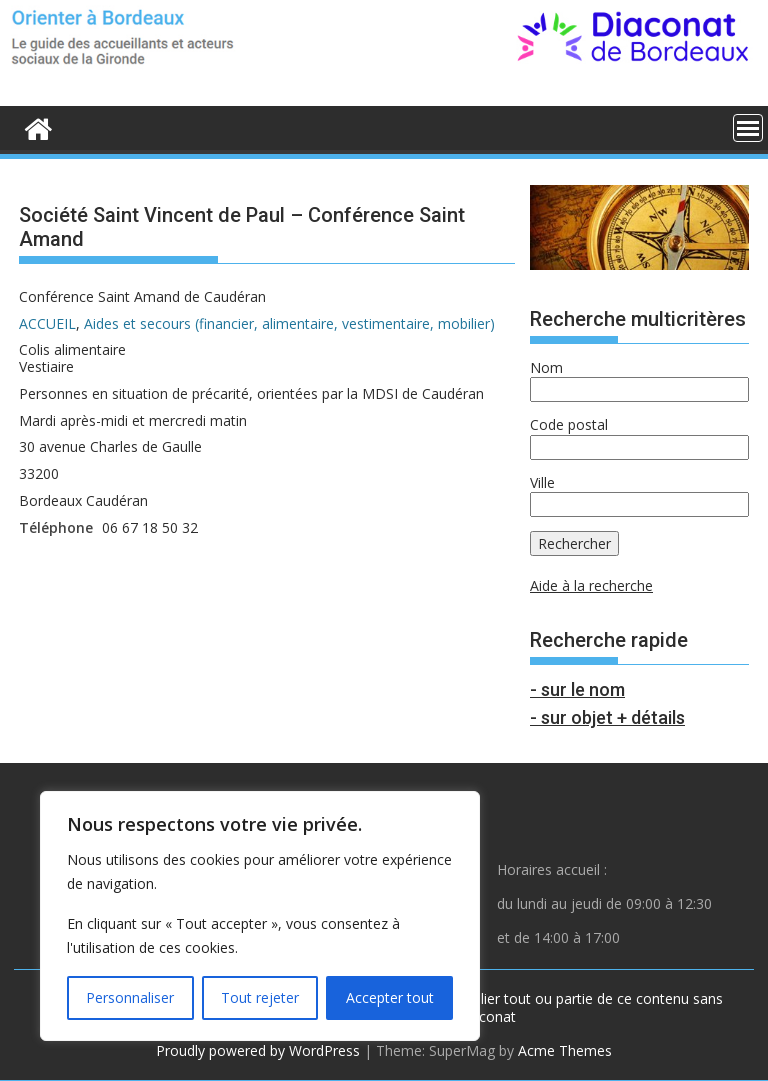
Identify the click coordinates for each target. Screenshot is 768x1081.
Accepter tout (390, 997)
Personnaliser (130, 997)
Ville (542, 482)
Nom (546, 367)
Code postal (569, 424)
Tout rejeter (260, 997)
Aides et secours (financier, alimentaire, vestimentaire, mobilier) (289, 323)
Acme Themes (565, 1050)
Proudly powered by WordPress (258, 1050)
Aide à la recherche (591, 585)
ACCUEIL (47, 323)
